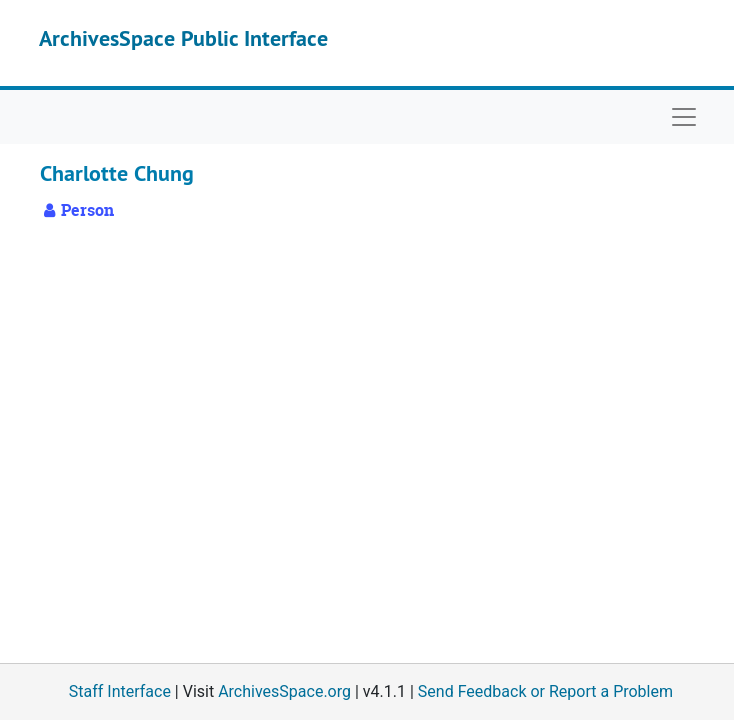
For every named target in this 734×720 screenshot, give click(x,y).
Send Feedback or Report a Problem (545, 691)
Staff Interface (120, 691)
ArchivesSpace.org (284, 691)
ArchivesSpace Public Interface (183, 38)
